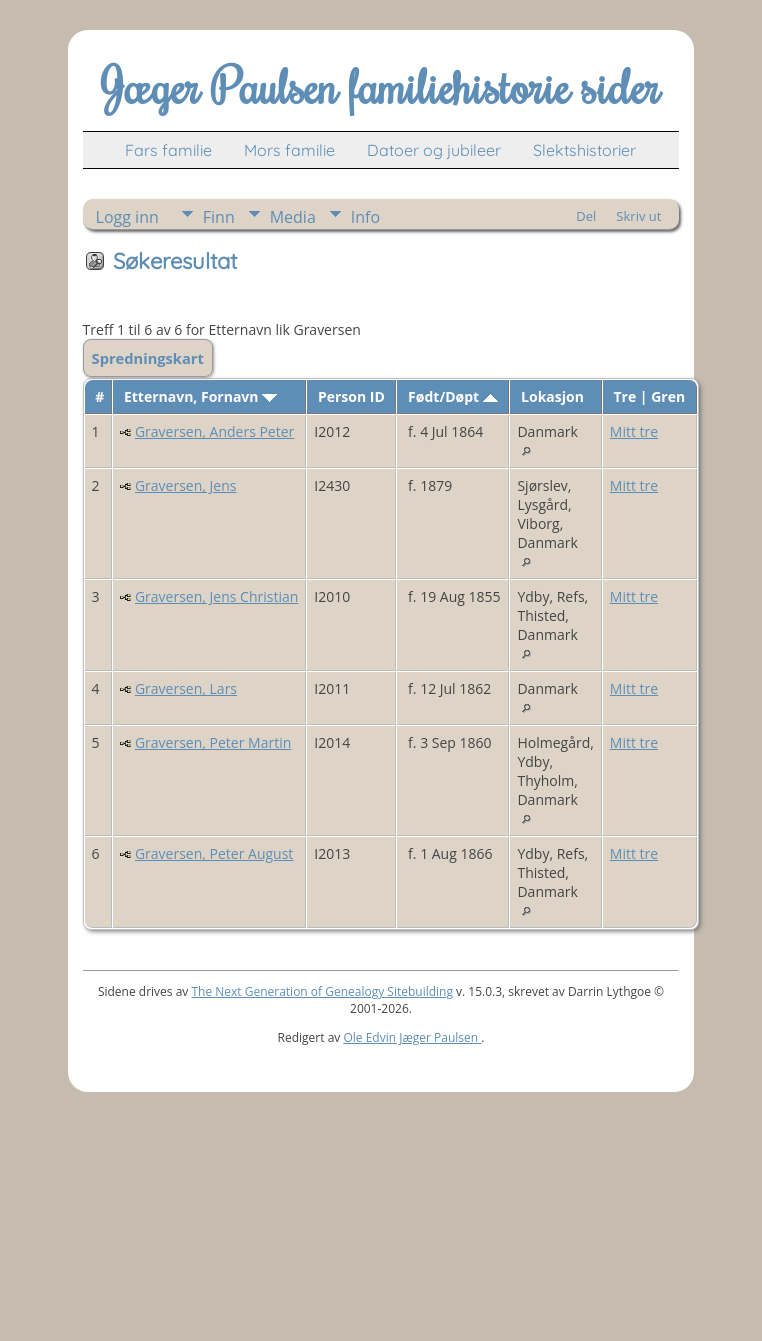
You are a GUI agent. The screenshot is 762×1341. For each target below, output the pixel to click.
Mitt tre (634, 431)
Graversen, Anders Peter (214, 431)
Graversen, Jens (186, 485)
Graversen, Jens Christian (216, 596)
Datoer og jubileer (434, 150)
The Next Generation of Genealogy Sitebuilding (322, 991)
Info (365, 217)
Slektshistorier (584, 150)
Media (293, 217)
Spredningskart (148, 358)
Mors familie (289, 150)
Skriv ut (638, 216)
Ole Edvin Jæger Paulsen (412, 1037)
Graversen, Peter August (214, 853)
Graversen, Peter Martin (213, 742)
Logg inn (127, 217)
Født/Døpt (453, 396)
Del (586, 216)
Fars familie (168, 150)
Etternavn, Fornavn (200, 396)
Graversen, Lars (186, 688)
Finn (219, 217)
